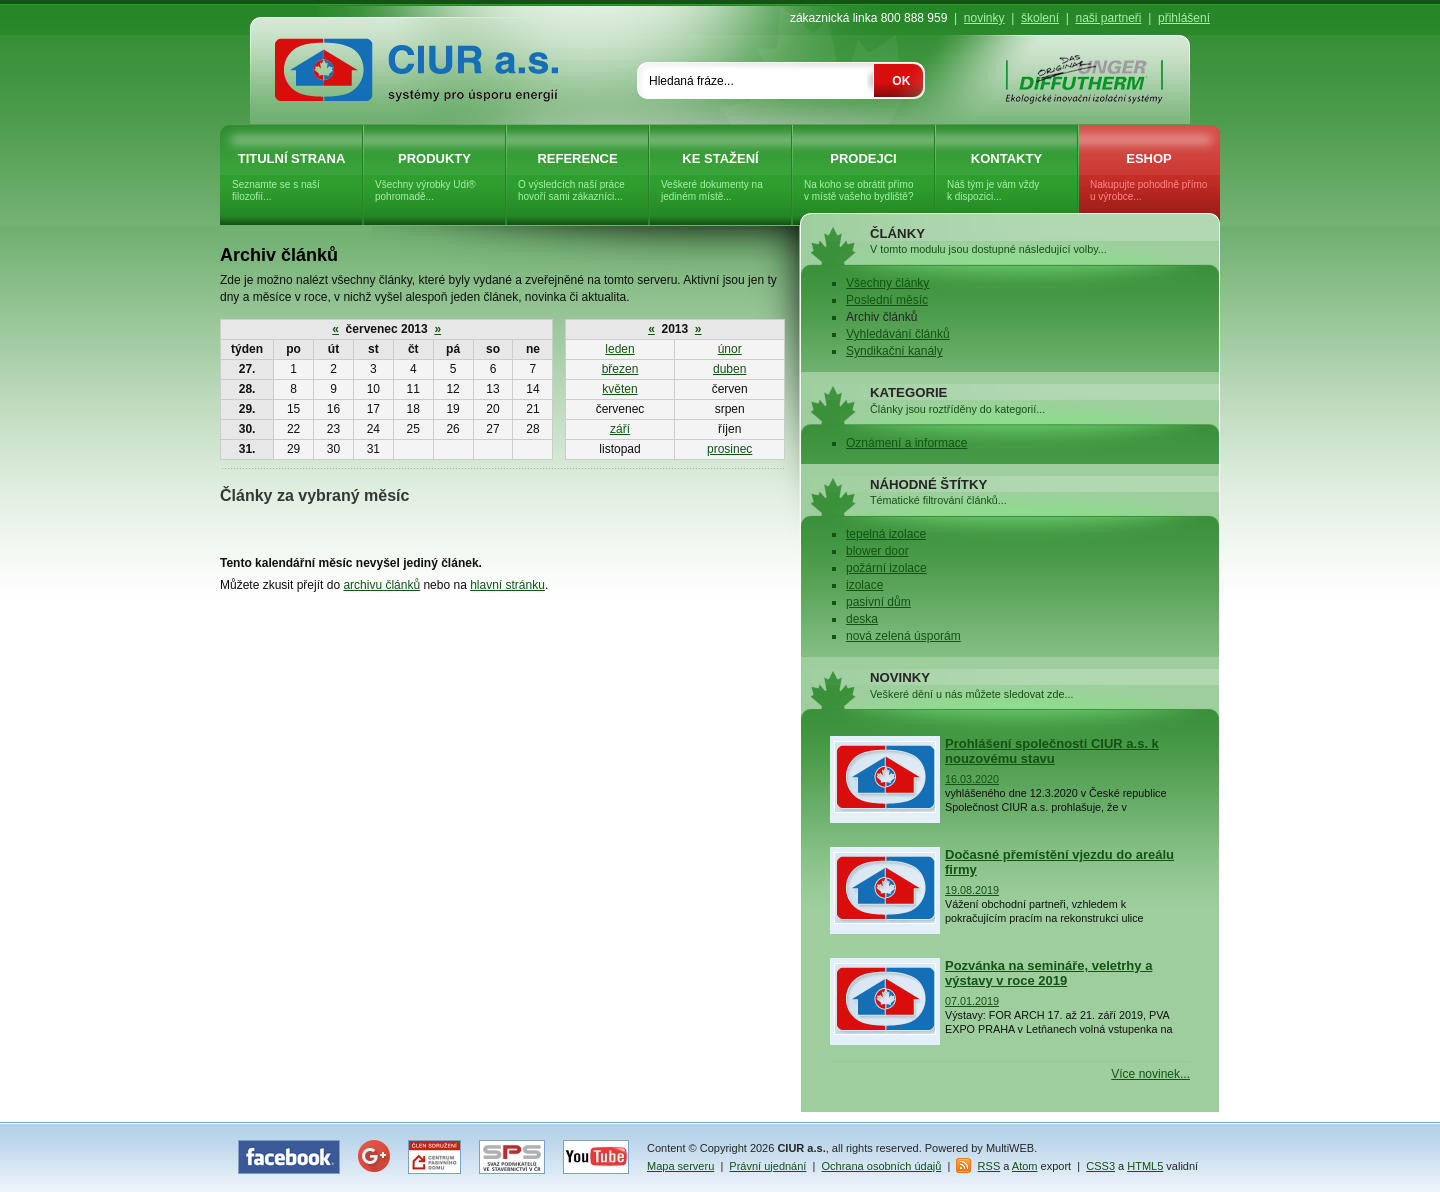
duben (729, 369)
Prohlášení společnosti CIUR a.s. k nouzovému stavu (1052, 751)
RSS (989, 1166)
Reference (577, 177)
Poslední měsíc (887, 300)
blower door (877, 551)
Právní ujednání (767, 1166)
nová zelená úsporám (903, 636)
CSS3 (1100, 1166)
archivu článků (381, 585)
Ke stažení (720, 177)
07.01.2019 (972, 1001)
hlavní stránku (507, 585)
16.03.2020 (972, 779)
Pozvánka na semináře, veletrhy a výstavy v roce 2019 (1048, 973)
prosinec (729, 449)
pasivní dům (878, 602)
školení (1040, 18)
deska (862, 619)
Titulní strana (291, 177)
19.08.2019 (972, 890)
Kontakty (1006, 177)
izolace (864, 585)
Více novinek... (1150, 1074)
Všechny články (887, 283)
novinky (984, 18)
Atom (1025, 1166)
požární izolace (886, 568)
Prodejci (863, 177)
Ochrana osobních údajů (882, 1166)
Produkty (434, 177)
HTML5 (1145, 1166)
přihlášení (1184, 18)
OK (901, 81)
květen (619, 389)
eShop (1149, 177)
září (620, 429)
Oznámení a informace (906, 443)
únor (730, 349)
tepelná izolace (886, 534)
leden (619, 349)
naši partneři (1108, 18)
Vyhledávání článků (898, 334)
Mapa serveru (680, 1166)
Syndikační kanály (894, 351)
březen (620, 369)
